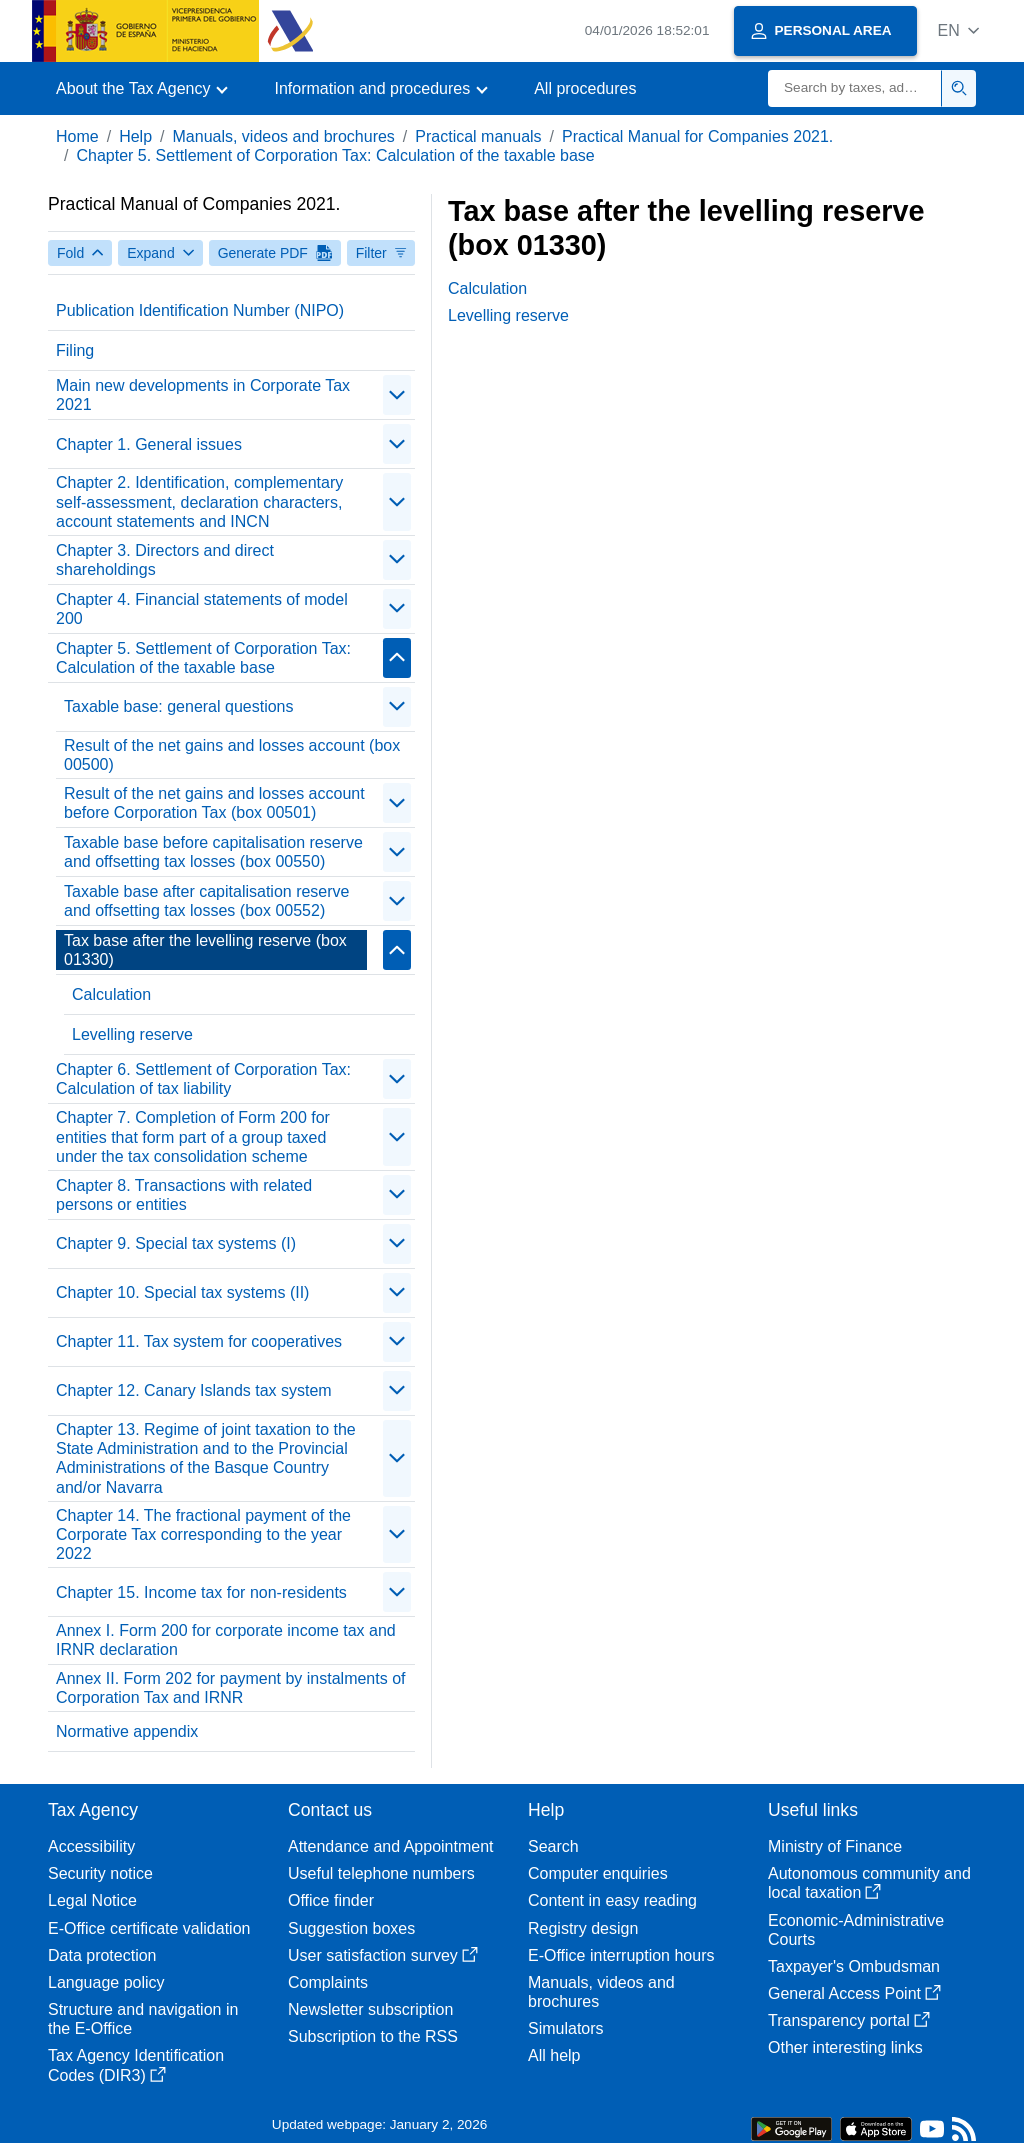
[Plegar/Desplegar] (397, 395)
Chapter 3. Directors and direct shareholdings (165, 560)
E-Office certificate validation (149, 1928)
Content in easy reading (612, 1900)
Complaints (328, 1982)
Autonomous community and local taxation (869, 1883)
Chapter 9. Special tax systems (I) (176, 1243)
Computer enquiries (598, 1873)
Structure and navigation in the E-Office (143, 2019)
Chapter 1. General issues (149, 444)
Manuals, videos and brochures (284, 136)
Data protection (102, 1955)
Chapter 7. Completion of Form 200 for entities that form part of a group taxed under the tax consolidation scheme (193, 1136)
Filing (75, 350)
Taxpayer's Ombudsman (854, 1966)
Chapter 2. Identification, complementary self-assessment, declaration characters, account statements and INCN (199, 501)
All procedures (585, 88)
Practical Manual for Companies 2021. (697, 136)
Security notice (100, 1873)
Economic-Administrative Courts (856, 1930)
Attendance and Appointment (391, 1846)
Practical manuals (478, 136)
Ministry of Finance (835, 1846)
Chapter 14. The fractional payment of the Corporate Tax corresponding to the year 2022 (203, 1534)
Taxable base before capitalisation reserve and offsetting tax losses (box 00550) (213, 852)
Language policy (106, 1982)
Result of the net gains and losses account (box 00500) (232, 755)
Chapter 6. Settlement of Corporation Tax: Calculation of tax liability (203, 1079)
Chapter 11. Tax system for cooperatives (199, 1341)
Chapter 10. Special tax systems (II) (182, 1292)
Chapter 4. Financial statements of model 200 (202, 609)
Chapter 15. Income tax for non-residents (201, 1592)
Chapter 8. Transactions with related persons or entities (184, 1195)
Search (553, 1846)
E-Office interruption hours (621, 1955)
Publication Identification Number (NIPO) (200, 310)
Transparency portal (849, 2020)
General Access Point (854, 1993)
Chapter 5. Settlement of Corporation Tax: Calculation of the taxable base (335, 155)
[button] (958, 30)
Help (135, 136)
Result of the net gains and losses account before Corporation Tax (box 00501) (214, 803)
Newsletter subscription (370, 2009)
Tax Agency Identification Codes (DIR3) (136, 2065)
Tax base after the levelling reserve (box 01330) (205, 950)
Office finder (331, 1900)
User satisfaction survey (383, 1955)
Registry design (583, 1928)
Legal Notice (92, 1900)
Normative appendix (127, 1731)
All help (554, 2055)
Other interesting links (845, 2047)
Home (77, 136)
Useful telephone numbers (381, 1873)
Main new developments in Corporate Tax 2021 (203, 395)
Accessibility (91, 1846)
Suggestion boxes (351, 1928)
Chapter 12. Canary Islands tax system (194, 1390)
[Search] (855, 88)
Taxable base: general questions (179, 706)
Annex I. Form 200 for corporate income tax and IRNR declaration (226, 1640)
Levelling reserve (132, 1034)
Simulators (566, 2028)
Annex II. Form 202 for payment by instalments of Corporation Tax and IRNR (231, 1688)
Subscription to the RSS (373, 2036)
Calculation (111, 994)
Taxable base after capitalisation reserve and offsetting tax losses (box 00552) (207, 901)
